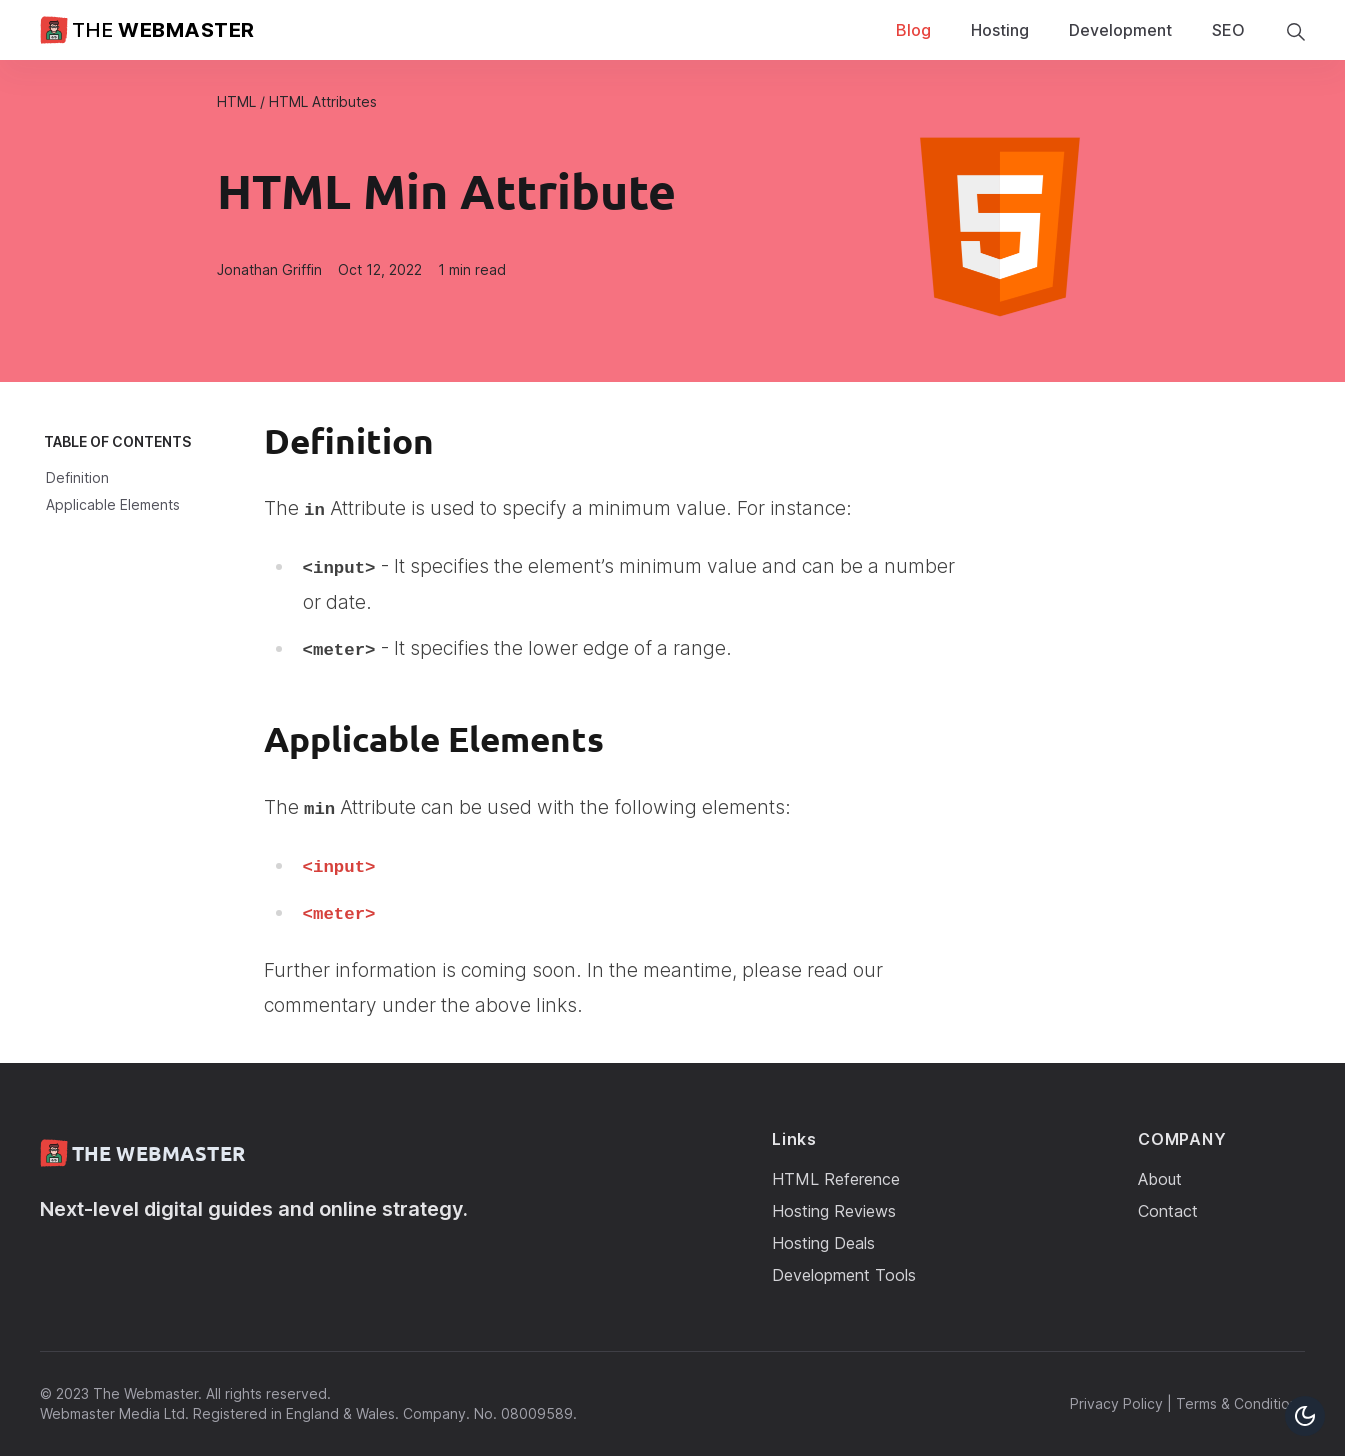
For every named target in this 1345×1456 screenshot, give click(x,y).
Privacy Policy (1116, 1403)
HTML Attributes (323, 101)
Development (1120, 30)
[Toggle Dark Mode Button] (1305, 1416)
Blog (913, 30)
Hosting (1000, 30)
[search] (1295, 31)
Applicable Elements (113, 504)
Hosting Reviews (834, 1211)
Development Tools (844, 1275)
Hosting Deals (823, 1243)
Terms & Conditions (1240, 1403)
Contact (1168, 1211)
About (1160, 1179)
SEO (1228, 30)
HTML (236, 101)
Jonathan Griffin (269, 269)
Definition (77, 477)
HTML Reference (836, 1179)
